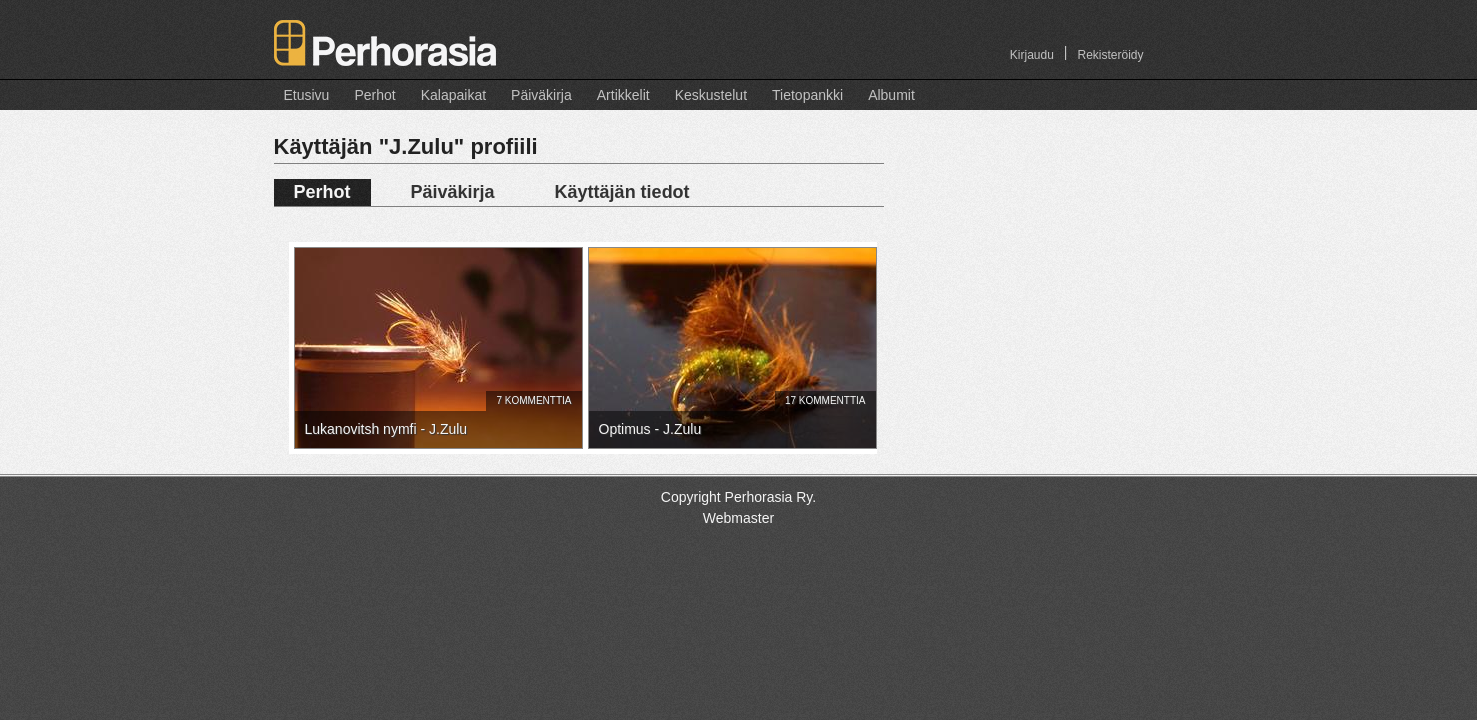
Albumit (891, 95)
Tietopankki (807, 95)
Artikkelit (623, 95)
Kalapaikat (453, 95)
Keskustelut (711, 95)
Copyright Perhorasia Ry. (738, 497)
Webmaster (738, 518)
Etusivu (307, 95)
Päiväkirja (541, 95)
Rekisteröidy (1110, 55)
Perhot (374, 95)
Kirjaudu (1032, 55)
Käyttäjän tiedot (622, 192)
